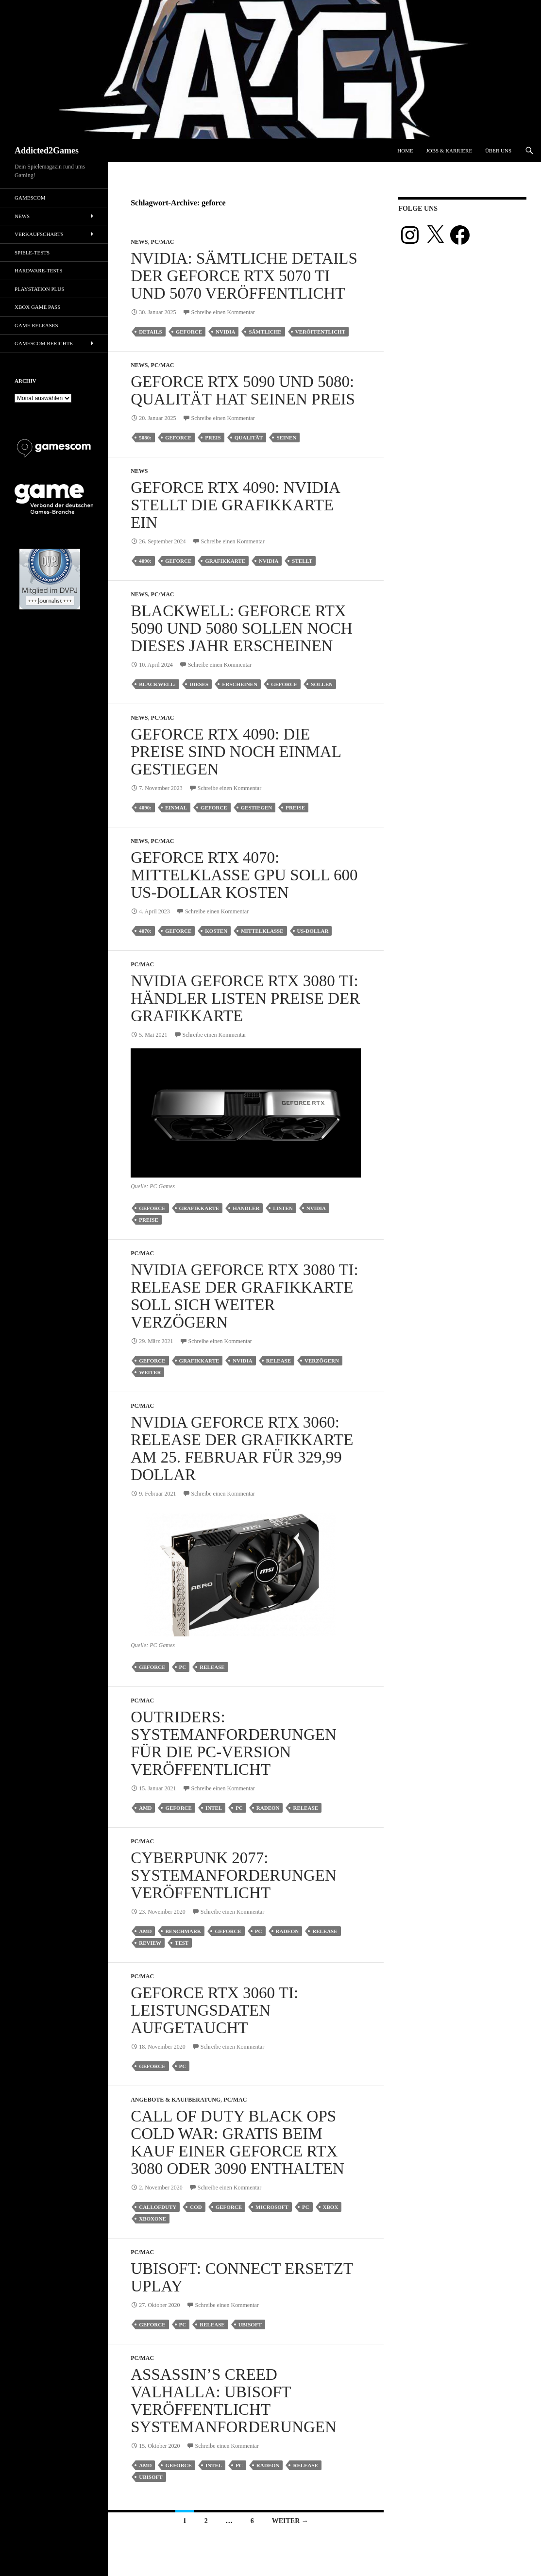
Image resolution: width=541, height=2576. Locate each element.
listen (282, 1208)
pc (182, 1667)
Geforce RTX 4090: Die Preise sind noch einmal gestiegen (235, 751)
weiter (150, 1372)
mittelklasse (262, 931)
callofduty (157, 2207)
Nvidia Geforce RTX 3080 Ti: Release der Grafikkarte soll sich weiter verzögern (244, 1296)
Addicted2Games (47, 150)
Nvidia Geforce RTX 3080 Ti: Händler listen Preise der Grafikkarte (245, 998)
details (150, 332)
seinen (286, 437)
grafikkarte (225, 561)
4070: (145, 931)
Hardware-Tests (38, 270)
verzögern (321, 1361)
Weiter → (290, 2521)
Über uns (498, 150)
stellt (302, 561)
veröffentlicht (320, 332)
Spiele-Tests (32, 252)
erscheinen (239, 684)
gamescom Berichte (44, 343)
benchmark (183, 1931)
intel (213, 1808)
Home (405, 150)
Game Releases (36, 325)
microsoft (271, 2207)
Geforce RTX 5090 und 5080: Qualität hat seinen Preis (243, 390)
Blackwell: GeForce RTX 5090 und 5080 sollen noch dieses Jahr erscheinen (242, 628)
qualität (249, 437)
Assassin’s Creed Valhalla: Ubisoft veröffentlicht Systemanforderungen (234, 2401)
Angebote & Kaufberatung (175, 2099)
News (139, 241)
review (150, 1943)
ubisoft (250, 2324)
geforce (189, 332)
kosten (216, 931)
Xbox (330, 2207)
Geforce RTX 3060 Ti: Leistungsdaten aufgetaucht (214, 2010)
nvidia (225, 332)
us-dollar (313, 931)
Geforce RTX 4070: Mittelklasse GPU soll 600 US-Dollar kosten (244, 875)
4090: (145, 561)
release (278, 1361)
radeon (268, 1808)
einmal (176, 807)
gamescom (30, 198)
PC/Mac (162, 241)
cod (196, 2207)
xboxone (152, 2219)
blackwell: (157, 684)
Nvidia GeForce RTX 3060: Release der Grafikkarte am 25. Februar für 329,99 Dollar (242, 1448)
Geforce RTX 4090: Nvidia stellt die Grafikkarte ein (235, 505)
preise (295, 807)
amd (145, 1808)
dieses (198, 684)
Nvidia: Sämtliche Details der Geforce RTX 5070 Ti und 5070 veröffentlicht (244, 276)
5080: (145, 437)
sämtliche (265, 332)
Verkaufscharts (39, 234)
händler (246, 1208)
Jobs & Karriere (449, 150)
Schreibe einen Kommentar (223, 312)
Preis (212, 437)
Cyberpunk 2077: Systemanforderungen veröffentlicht (234, 1875)
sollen (322, 684)
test (181, 1943)
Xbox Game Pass (37, 307)
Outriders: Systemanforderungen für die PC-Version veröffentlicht (234, 1743)
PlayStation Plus (39, 289)
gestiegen (256, 807)
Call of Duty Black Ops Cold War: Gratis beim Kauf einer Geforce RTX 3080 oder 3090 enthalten (237, 2142)
